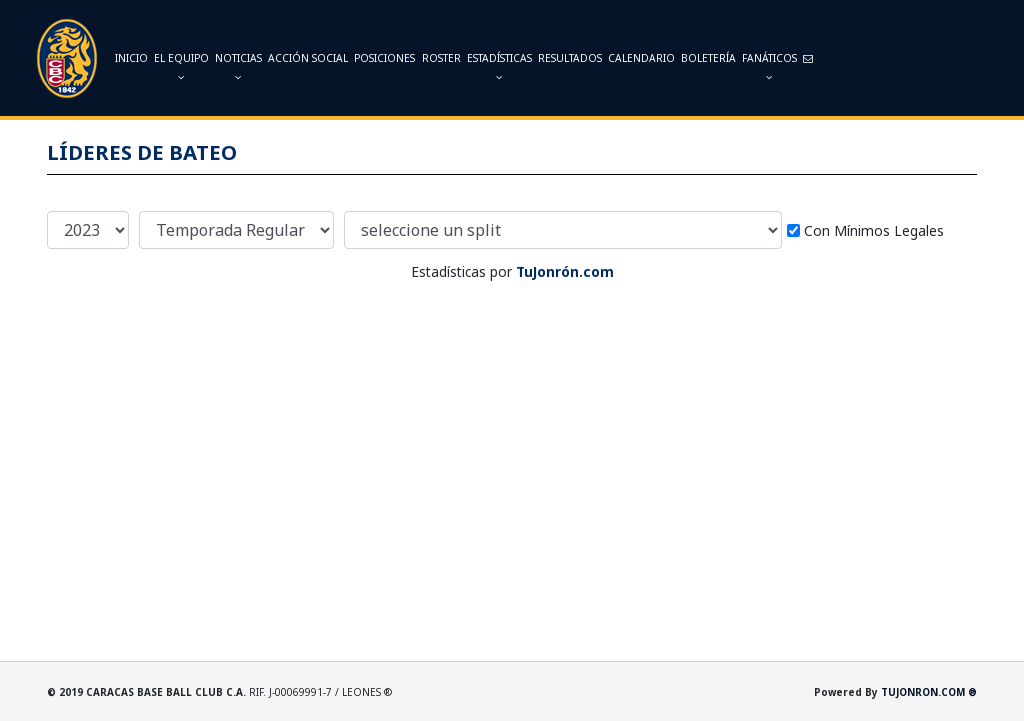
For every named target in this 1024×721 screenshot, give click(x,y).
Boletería (708, 58)
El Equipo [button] (181, 67)
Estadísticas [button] (499, 67)
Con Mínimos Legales (874, 230)
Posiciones (384, 58)
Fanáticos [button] (769, 67)
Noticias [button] (238, 67)
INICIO (131, 58)
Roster (441, 58)
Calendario (641, 58)
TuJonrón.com (565, 271)
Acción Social (308, 58)
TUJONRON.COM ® (929, 692)
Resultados (570, 58)
